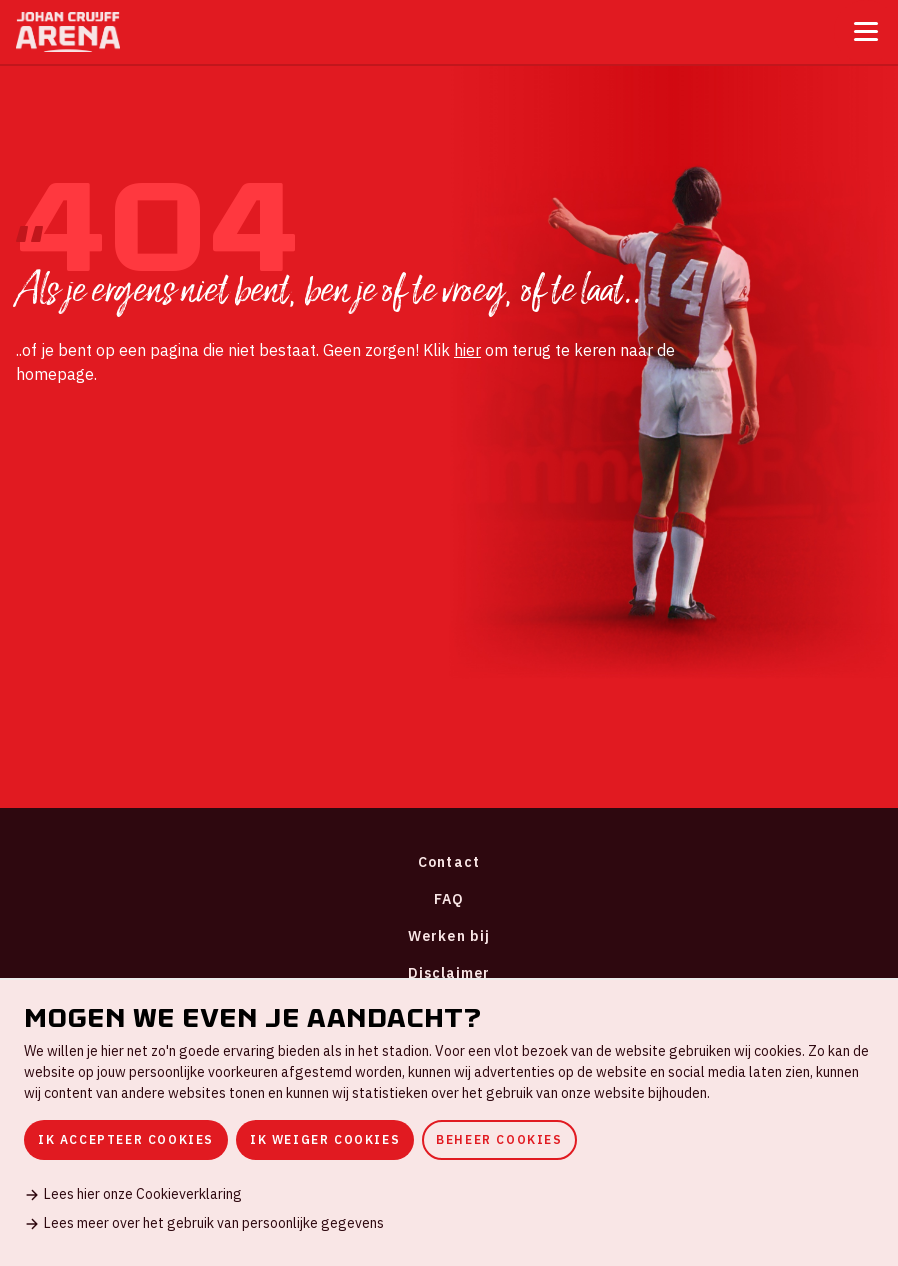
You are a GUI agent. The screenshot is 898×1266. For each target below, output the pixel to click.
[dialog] (449, 1122)
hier (467, 350)
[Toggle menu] (866, 31)
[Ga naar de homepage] (68, 32)
